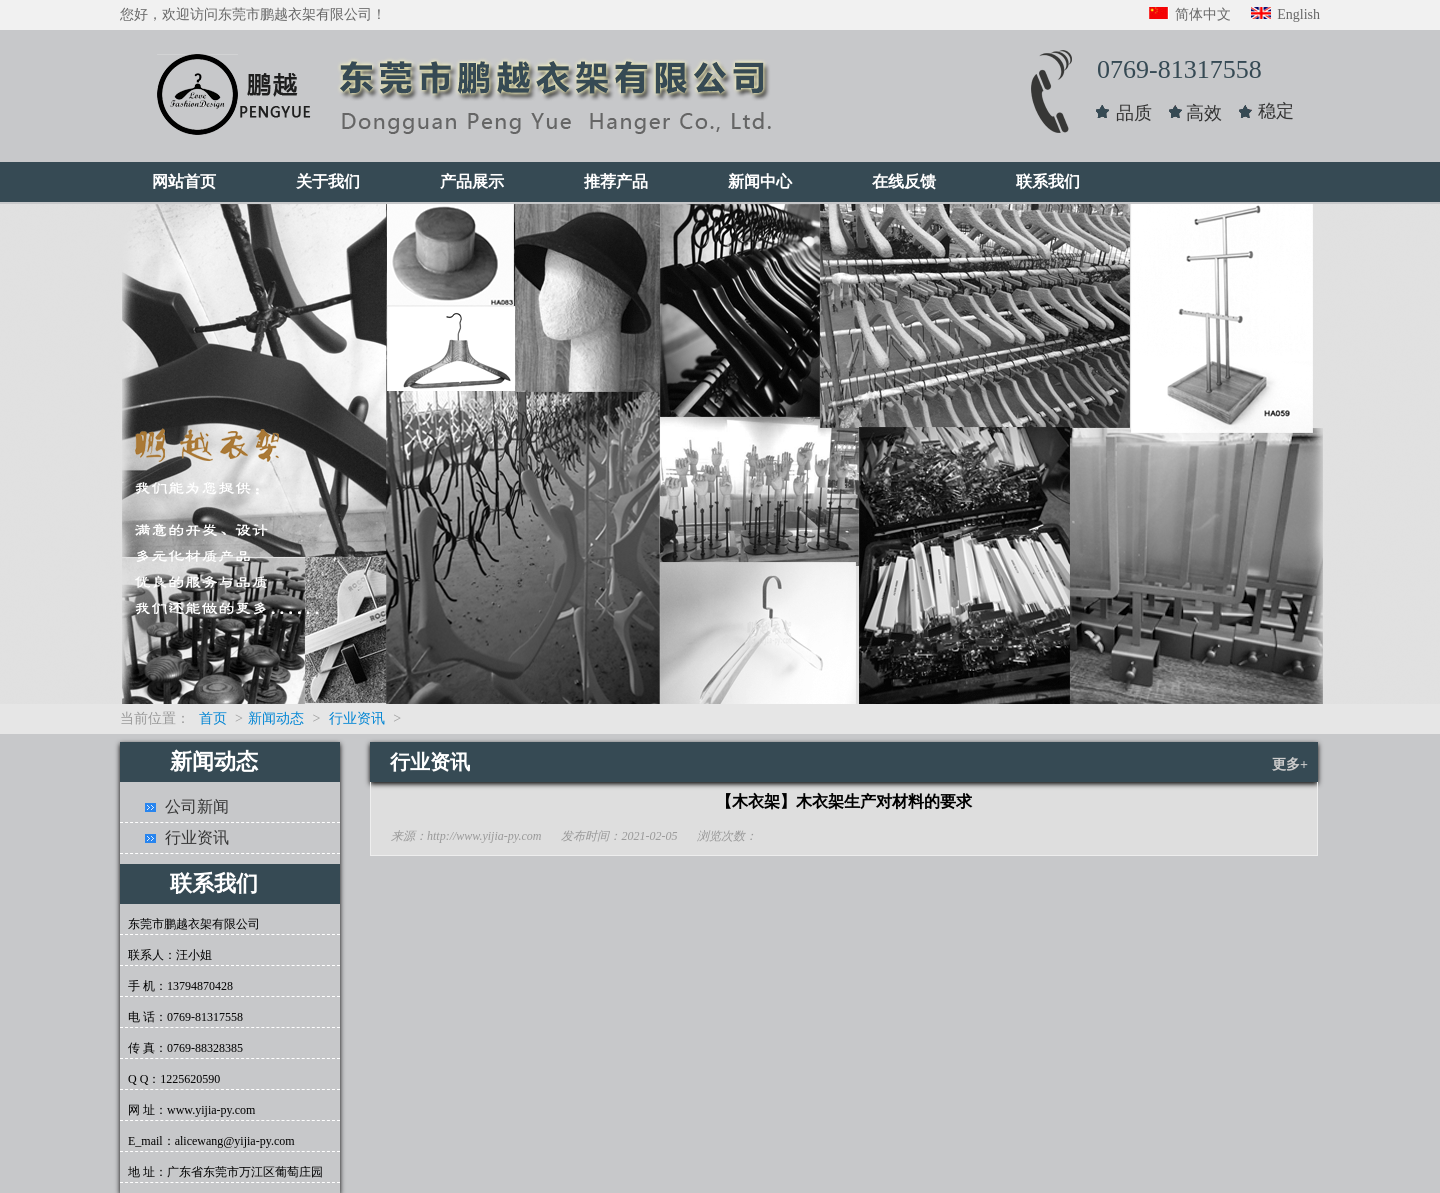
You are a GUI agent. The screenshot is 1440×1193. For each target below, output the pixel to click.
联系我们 (1048, 181)
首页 (212, 718)
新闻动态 (276, 718)
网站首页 (184, 181)
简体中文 (1190, 14)
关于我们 (328, 181)
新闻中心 (760, 181)
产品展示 (472, 181)
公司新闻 (197, 806)
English (1285, 14)
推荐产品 (616, 181)
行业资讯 (357, 718)
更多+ (1290, 764)
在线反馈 (904, 181)
